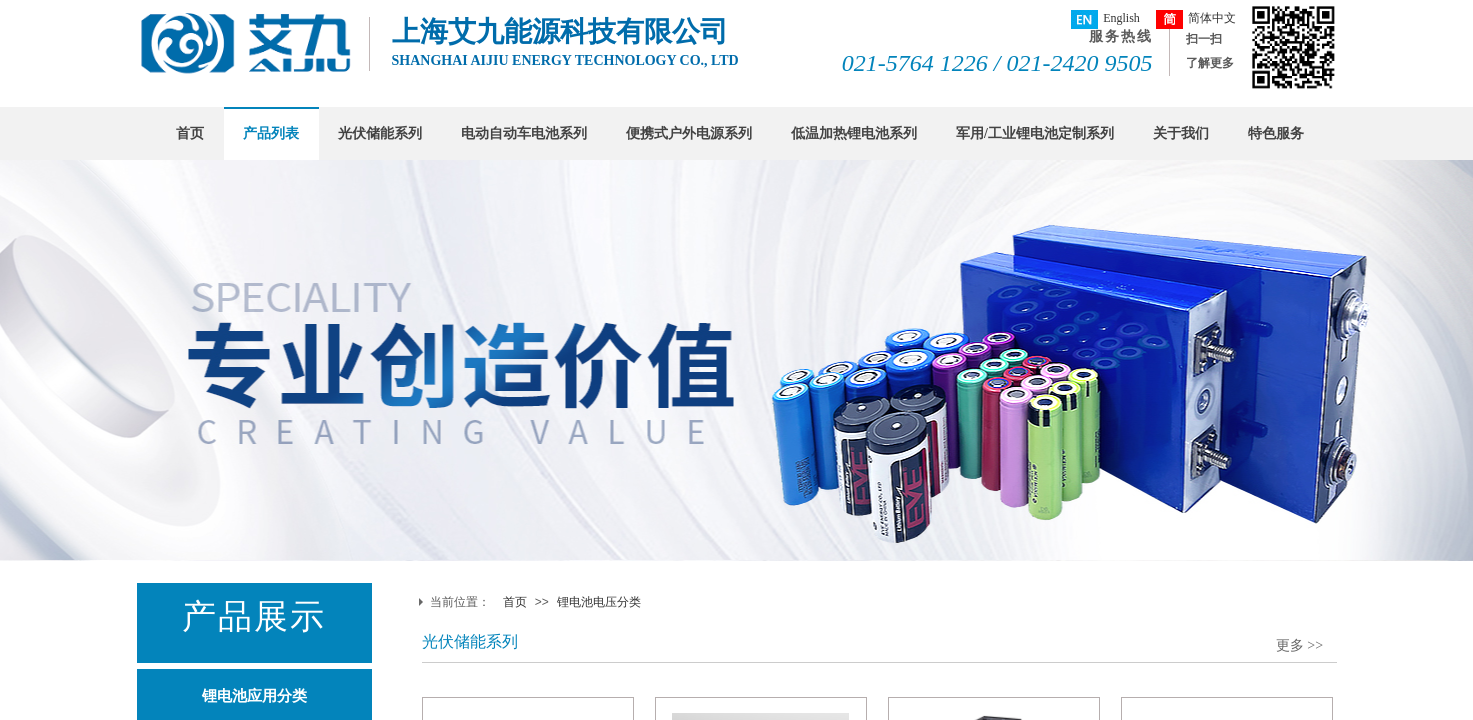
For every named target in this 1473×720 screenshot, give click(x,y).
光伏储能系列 (380, 133)
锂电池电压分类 (599, 602)
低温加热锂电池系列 (854, 133)
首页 (190, 133)
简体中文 (1196, 19)
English (1105, 19)
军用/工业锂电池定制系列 (1035, 133)
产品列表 (271, 133)
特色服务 (1276, 133)
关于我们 (1181, 133)
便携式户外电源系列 (689, 133)
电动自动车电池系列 (524, 133)
